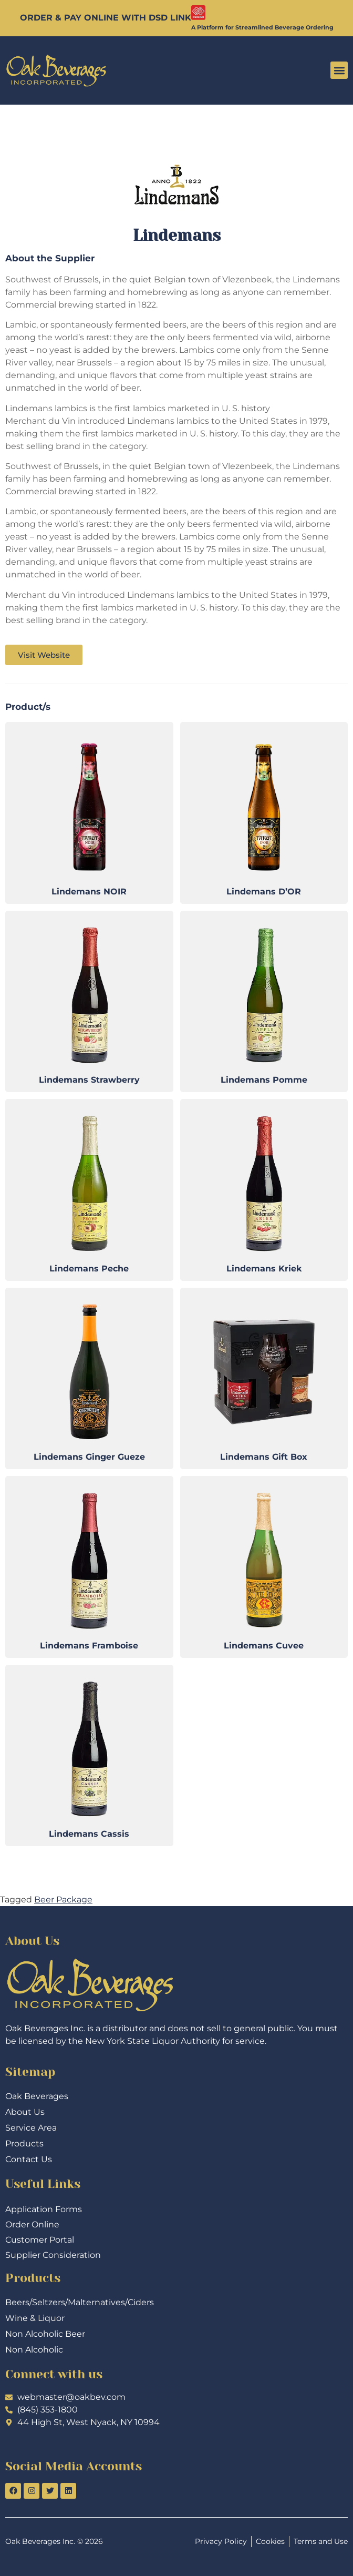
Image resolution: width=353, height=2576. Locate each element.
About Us (25, 2112)
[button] (339, 70)
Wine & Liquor (35, 2318)
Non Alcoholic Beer (45, 2334)
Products (24, 2144)
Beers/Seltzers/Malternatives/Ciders (79, 2302)
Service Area (31, 2128)
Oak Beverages (36, 2096)
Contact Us (28, 2159)
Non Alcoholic (34, 2350)
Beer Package (63, 1900)
